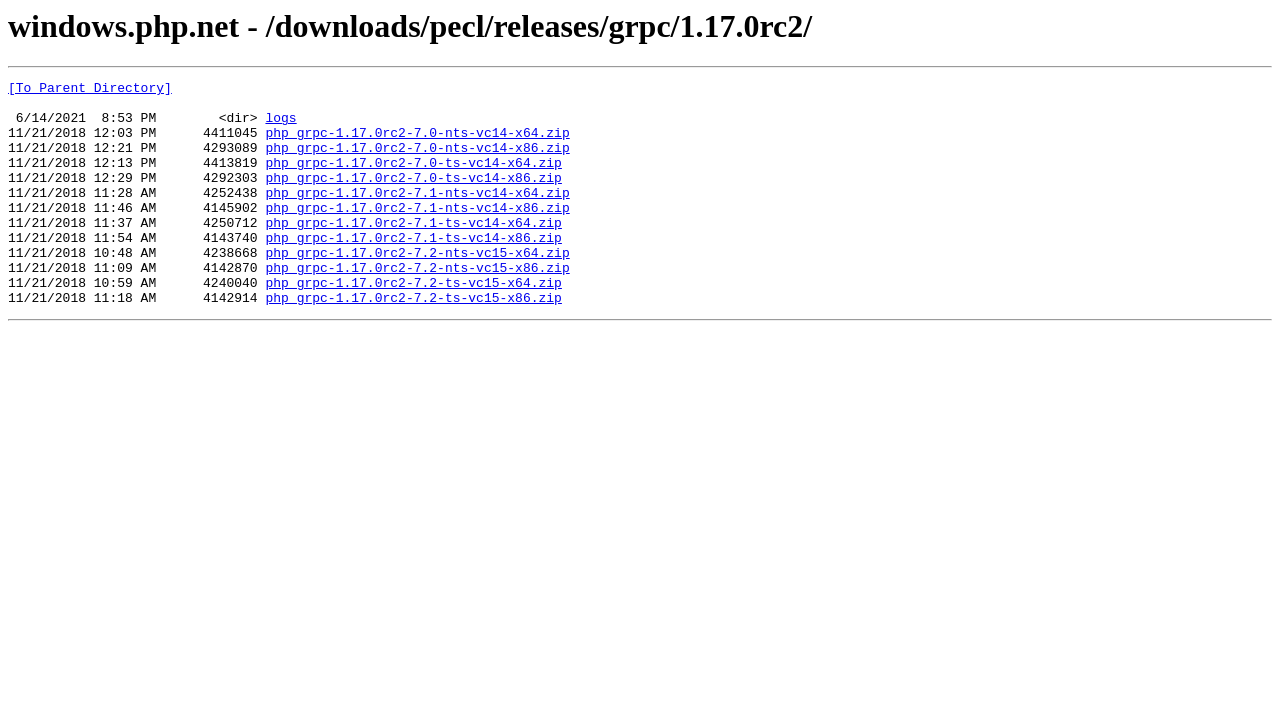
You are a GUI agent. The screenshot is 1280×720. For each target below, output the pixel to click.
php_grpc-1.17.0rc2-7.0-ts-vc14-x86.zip (413, 198)
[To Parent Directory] (90, 90)
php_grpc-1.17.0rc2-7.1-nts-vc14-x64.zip (417, 216)
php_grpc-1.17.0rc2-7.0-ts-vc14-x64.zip (413, 180)
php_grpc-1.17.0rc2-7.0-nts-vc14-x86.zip (417, 162)
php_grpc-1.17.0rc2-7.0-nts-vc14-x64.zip (417, 144)
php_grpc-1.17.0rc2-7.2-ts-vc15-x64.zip (413, 324)
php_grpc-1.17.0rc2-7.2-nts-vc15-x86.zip (417, 306)
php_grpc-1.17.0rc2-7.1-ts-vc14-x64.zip (413, 252)
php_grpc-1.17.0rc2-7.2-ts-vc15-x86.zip (413, 342)
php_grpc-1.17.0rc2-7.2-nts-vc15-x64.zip (417, 288)
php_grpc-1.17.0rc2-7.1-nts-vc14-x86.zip (417, 234)
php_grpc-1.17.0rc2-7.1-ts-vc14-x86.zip (413, 270)
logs (280, 126)
